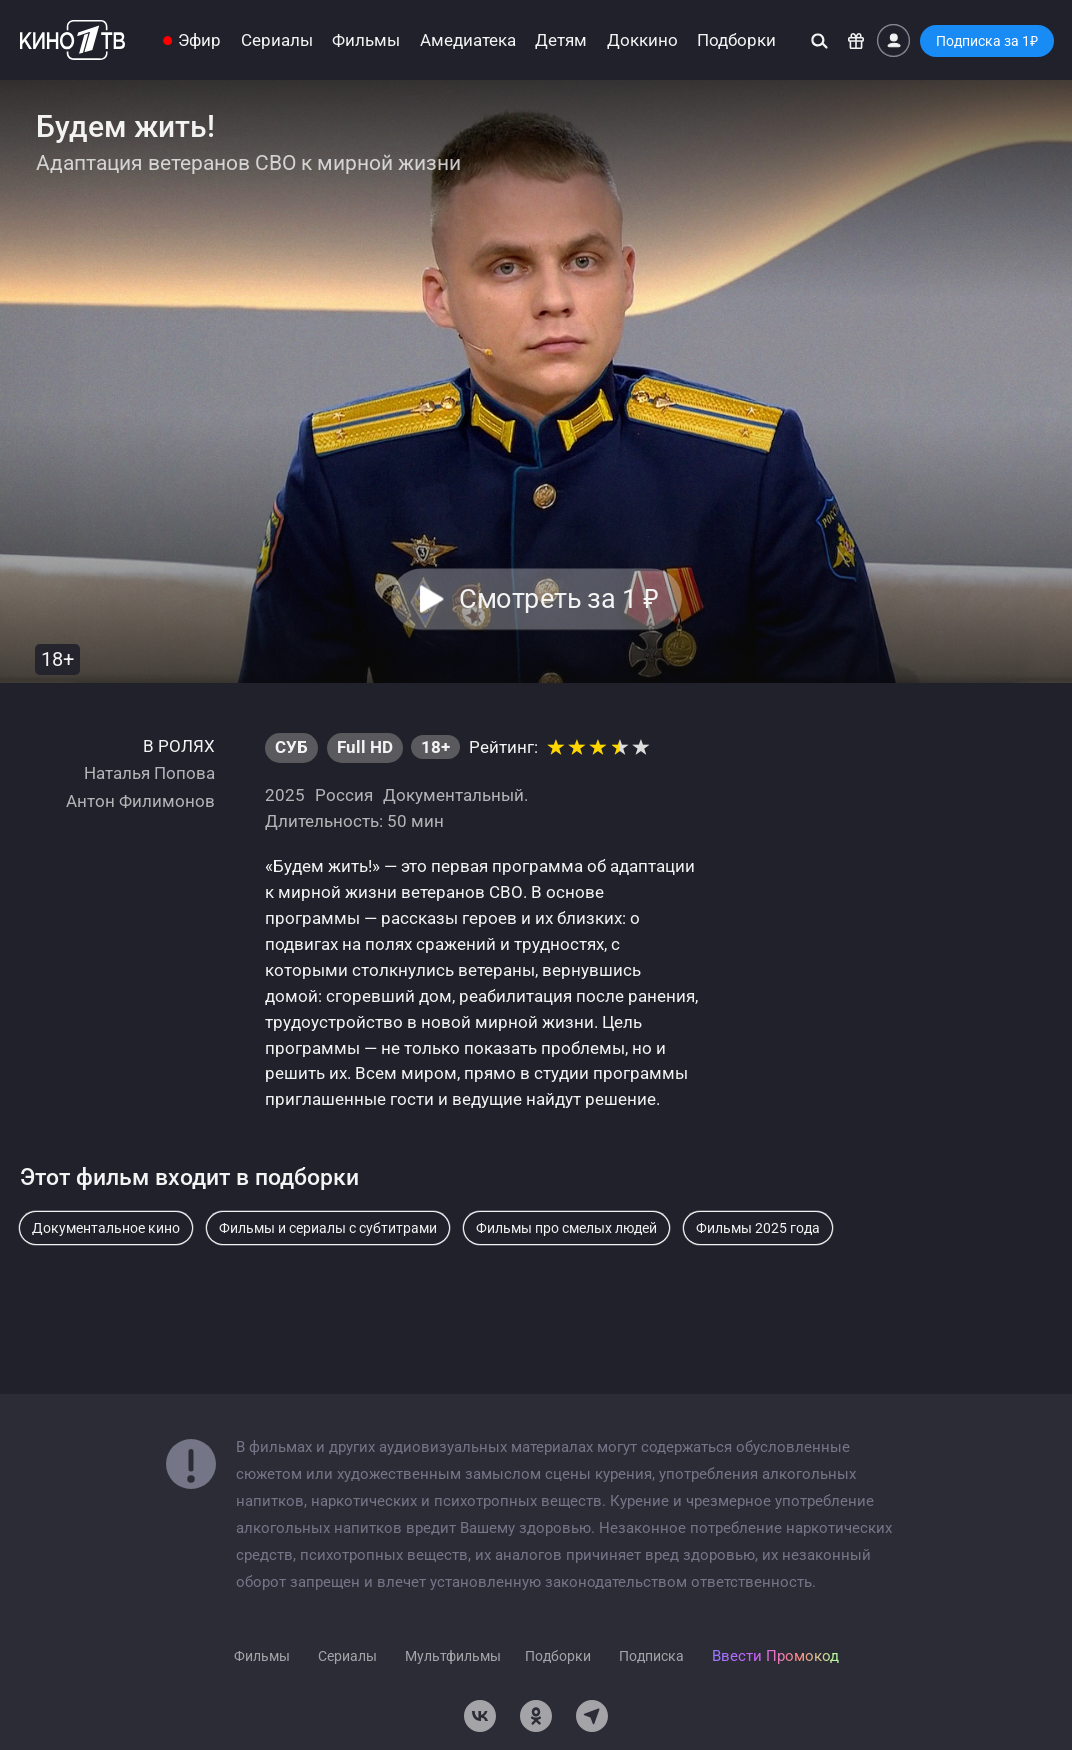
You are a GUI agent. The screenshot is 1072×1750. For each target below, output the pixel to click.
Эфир (199, 40)
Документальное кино (106, 1228)
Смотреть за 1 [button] (558, 599)
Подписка (651, 1656)
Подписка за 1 (987, 41)
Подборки (736, 40)
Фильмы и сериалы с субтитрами (328, 1228)
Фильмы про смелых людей (566, 1228)
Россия (344, 795)
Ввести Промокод (775, 1656)
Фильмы (366, 40)
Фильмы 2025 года (758, 1228)
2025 (285, 795)
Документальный (453, 795)
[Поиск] (819, 40)
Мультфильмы (453, 1656)
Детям (561, 40)
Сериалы (277, 40)
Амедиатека (468, 40)
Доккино (642, 40)
